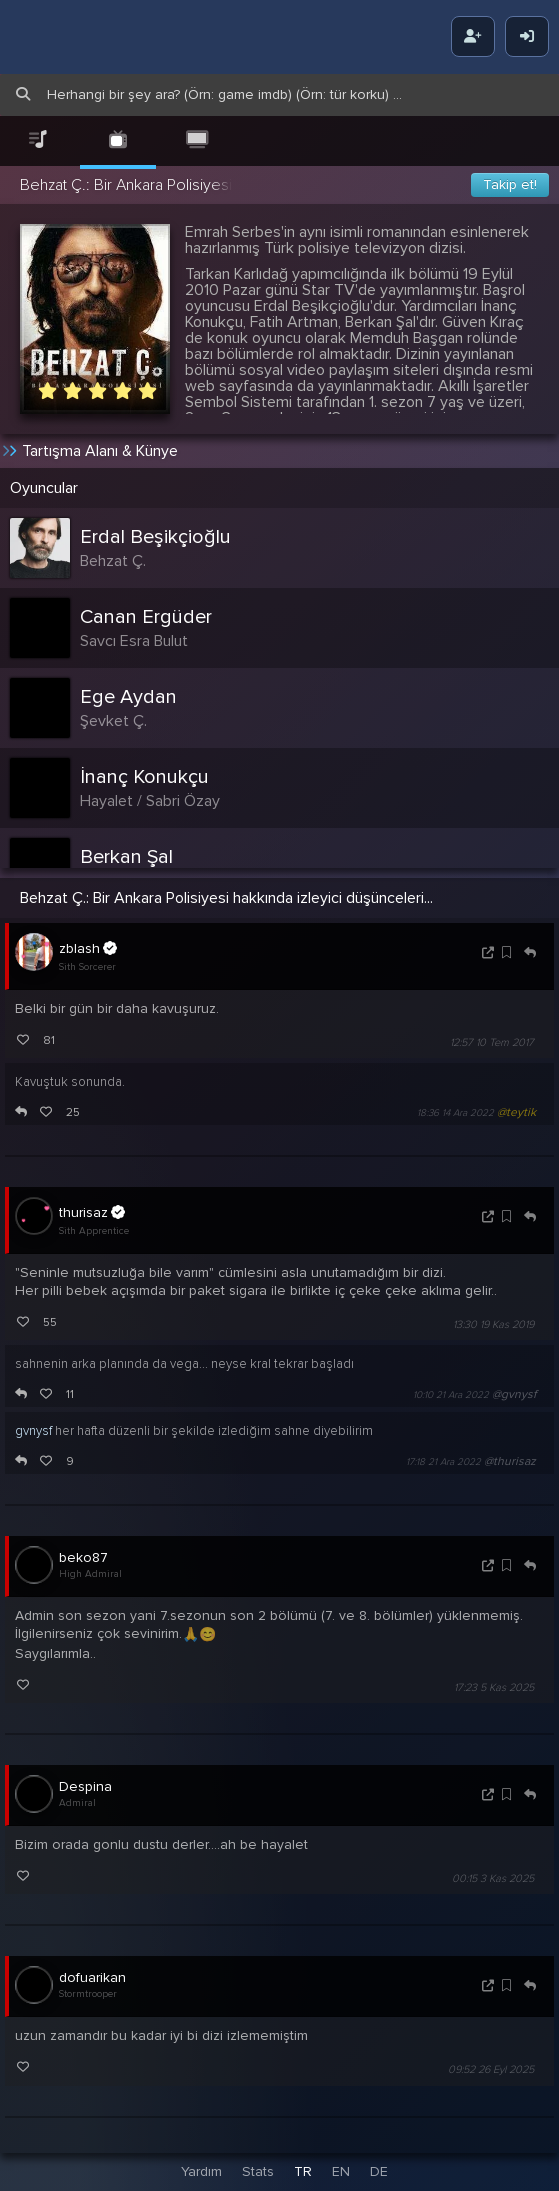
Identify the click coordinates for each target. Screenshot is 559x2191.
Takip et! (510, 184)
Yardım (201, 2171)
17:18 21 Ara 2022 (443, 1462)
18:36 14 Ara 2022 (455, 1113)
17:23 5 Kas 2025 (494, 1687)
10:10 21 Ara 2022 (451, 1395)
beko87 (83, 1557)
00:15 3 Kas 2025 (493, 1878)
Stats (258, 2171)
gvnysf (33, 1431)
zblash (88, 948)
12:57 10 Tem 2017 (492, 1042)
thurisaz (92, 1212)
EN (341, 2171)
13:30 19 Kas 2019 (493, 1324)
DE (379, 2171)
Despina (85, 1786)
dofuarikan (92, 1977)
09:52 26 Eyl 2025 (491, 2070)
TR (303, 2171)
